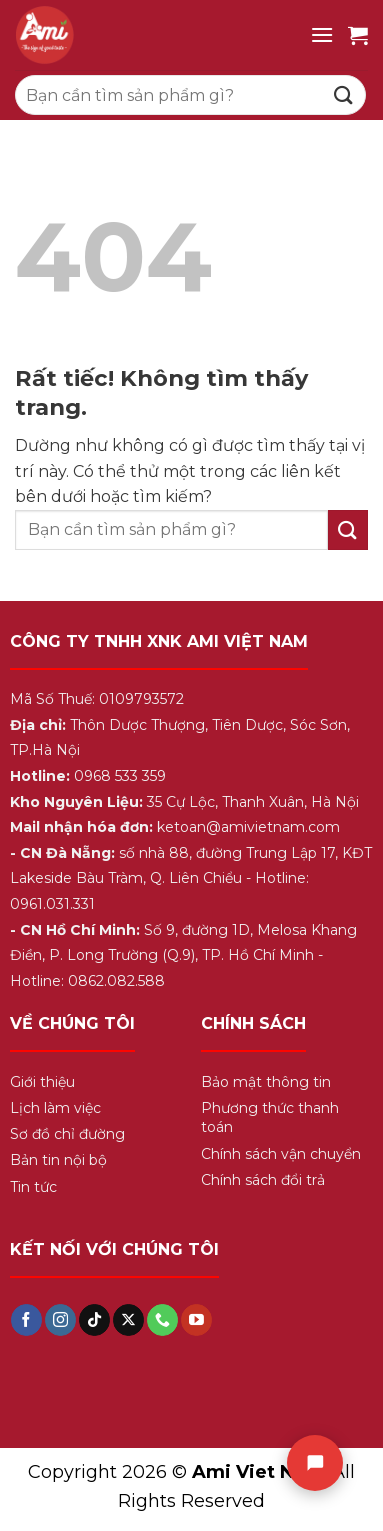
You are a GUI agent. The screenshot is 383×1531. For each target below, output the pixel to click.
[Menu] (322, 34)
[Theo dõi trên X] (128, 1320)
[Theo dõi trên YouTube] (196, 1320)
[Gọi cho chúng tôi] (162, 1320)
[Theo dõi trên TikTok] (94, 1320)
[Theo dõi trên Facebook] (26, 1320)
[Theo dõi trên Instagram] (60, 1320)
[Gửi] (344, 94)
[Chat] (315, 1463)
